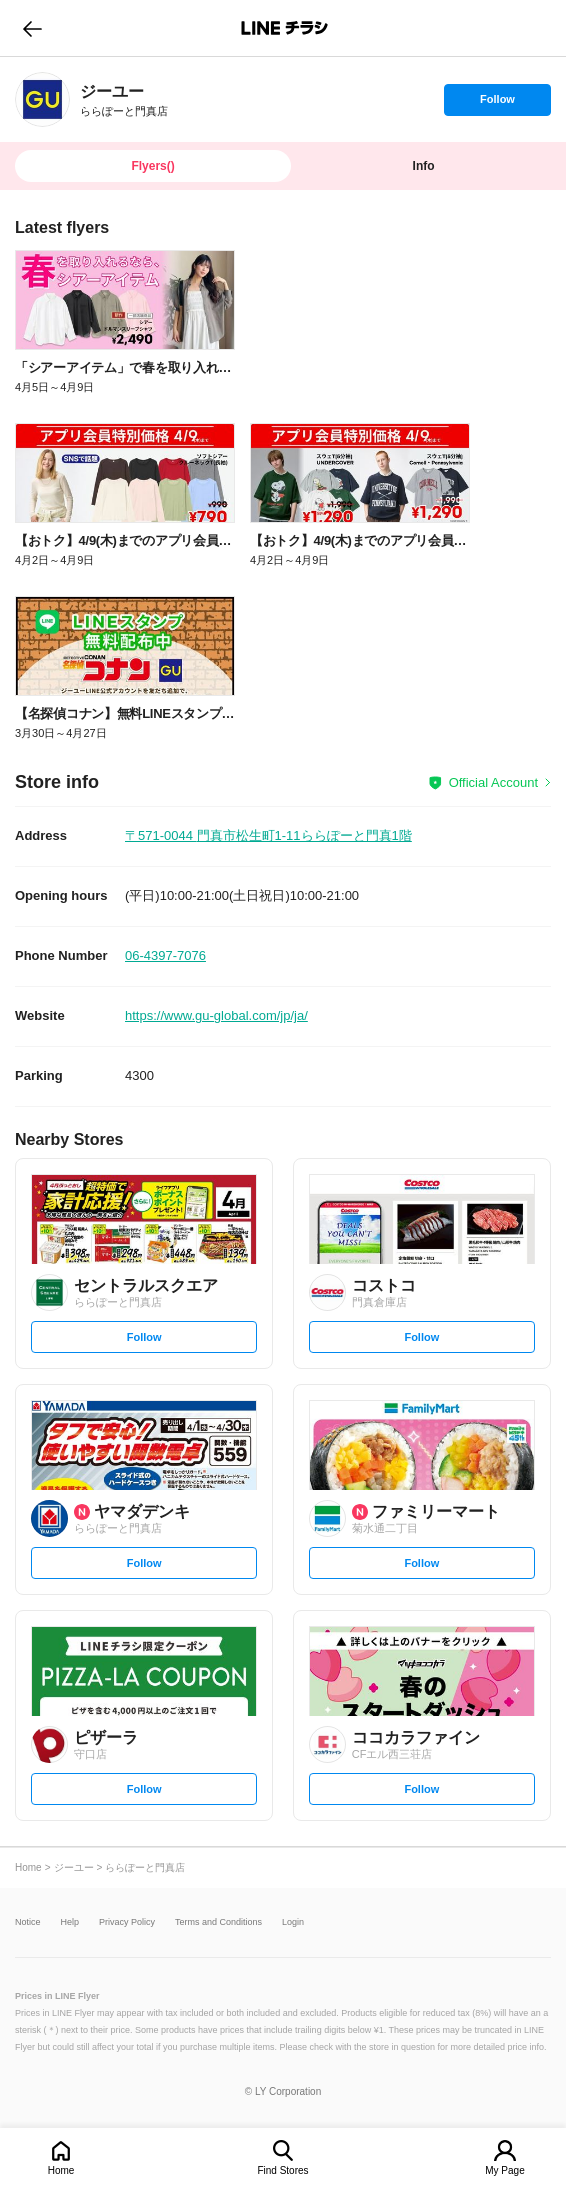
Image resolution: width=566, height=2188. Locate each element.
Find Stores (282, 2170)
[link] (42, 99)
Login (293, 1922)
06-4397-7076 (165, 955)
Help (70, 1922)
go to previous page (32, 28)
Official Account (493, 782)
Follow (497, 104)
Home (61, 2170)
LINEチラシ (284, 28)
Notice (28, 1922)
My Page (504, 2170)
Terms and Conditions (218, 1922)
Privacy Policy (127, 1922)
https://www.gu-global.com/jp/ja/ (216, 1015)
